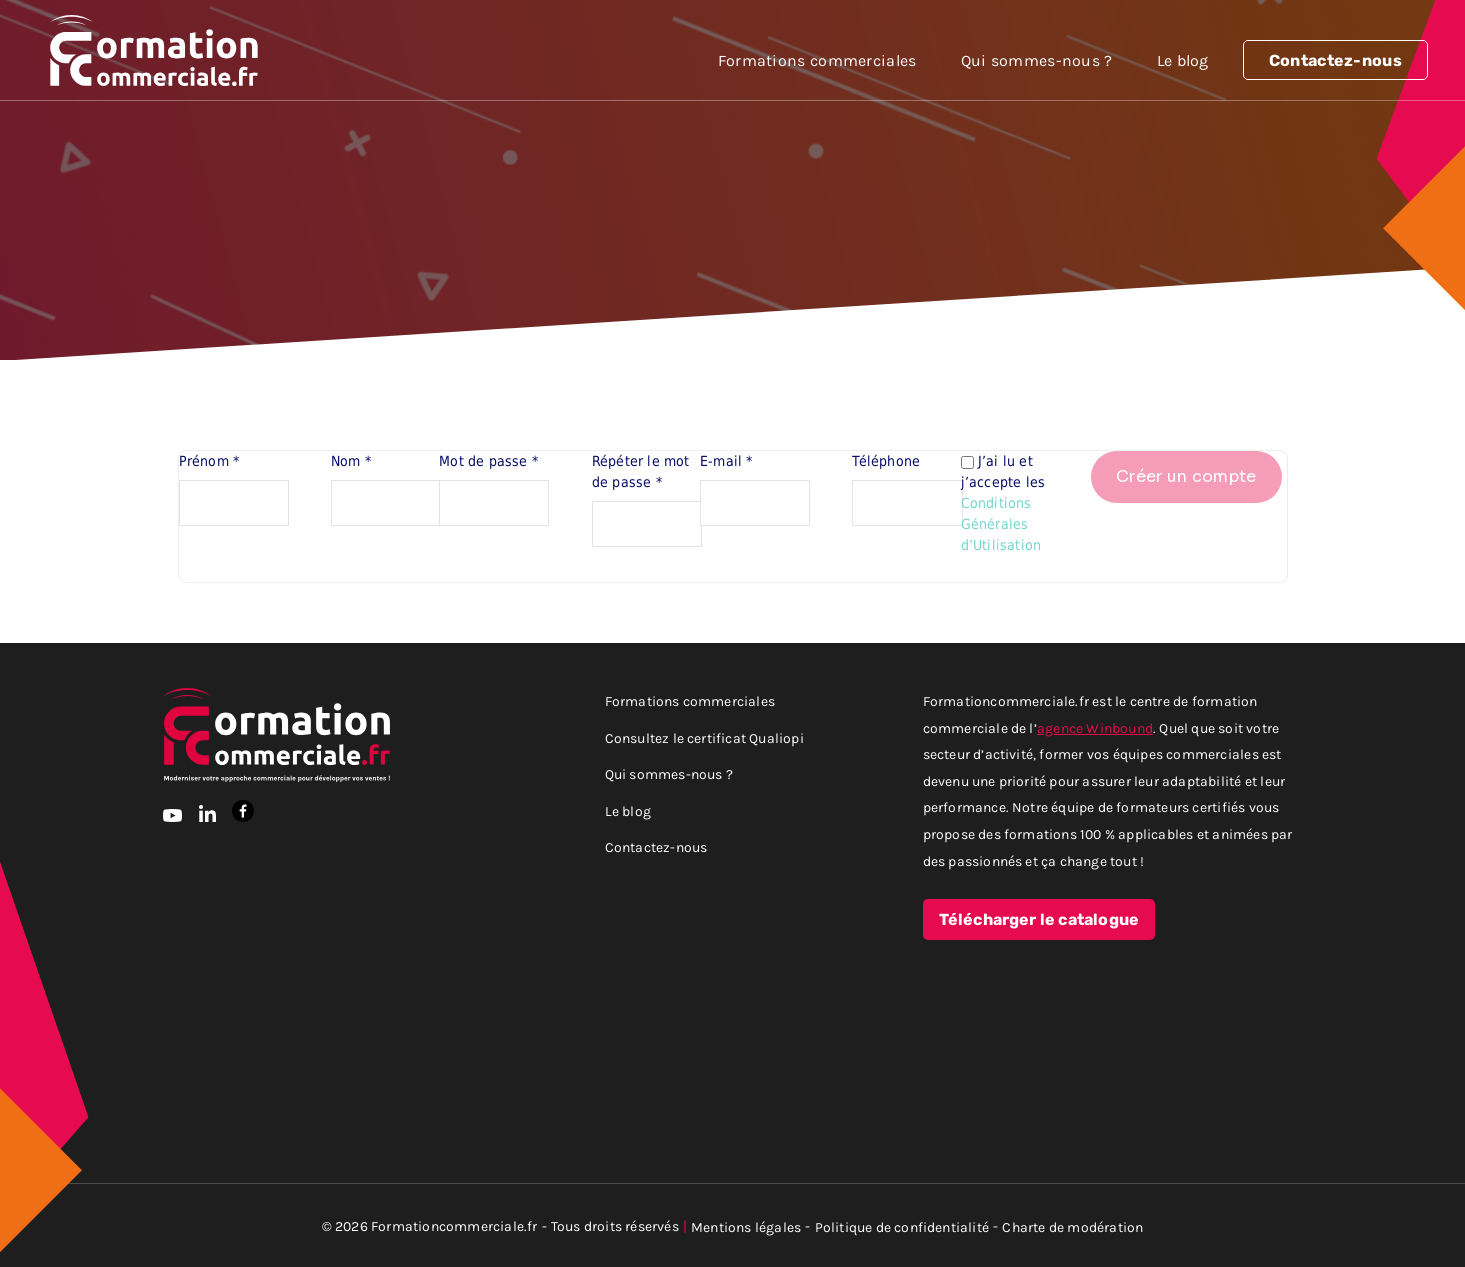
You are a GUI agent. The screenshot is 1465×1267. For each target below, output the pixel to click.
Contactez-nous (1335, 61)
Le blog (1183, 60)
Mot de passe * (488, 461)
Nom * (351, 461)
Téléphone (886, 461)
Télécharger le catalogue (1039, 920)
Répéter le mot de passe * (641, 471)
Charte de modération (1072, 1226)
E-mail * (726, 461)
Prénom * (209, 461)
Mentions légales (746, 1226)
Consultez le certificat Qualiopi (704, 737)
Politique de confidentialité (902, 1226)
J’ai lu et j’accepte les (1005, 503)
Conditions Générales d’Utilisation (1001, 524)
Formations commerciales (817, 60)
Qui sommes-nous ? (1037, 60)
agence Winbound (1095, 727)
